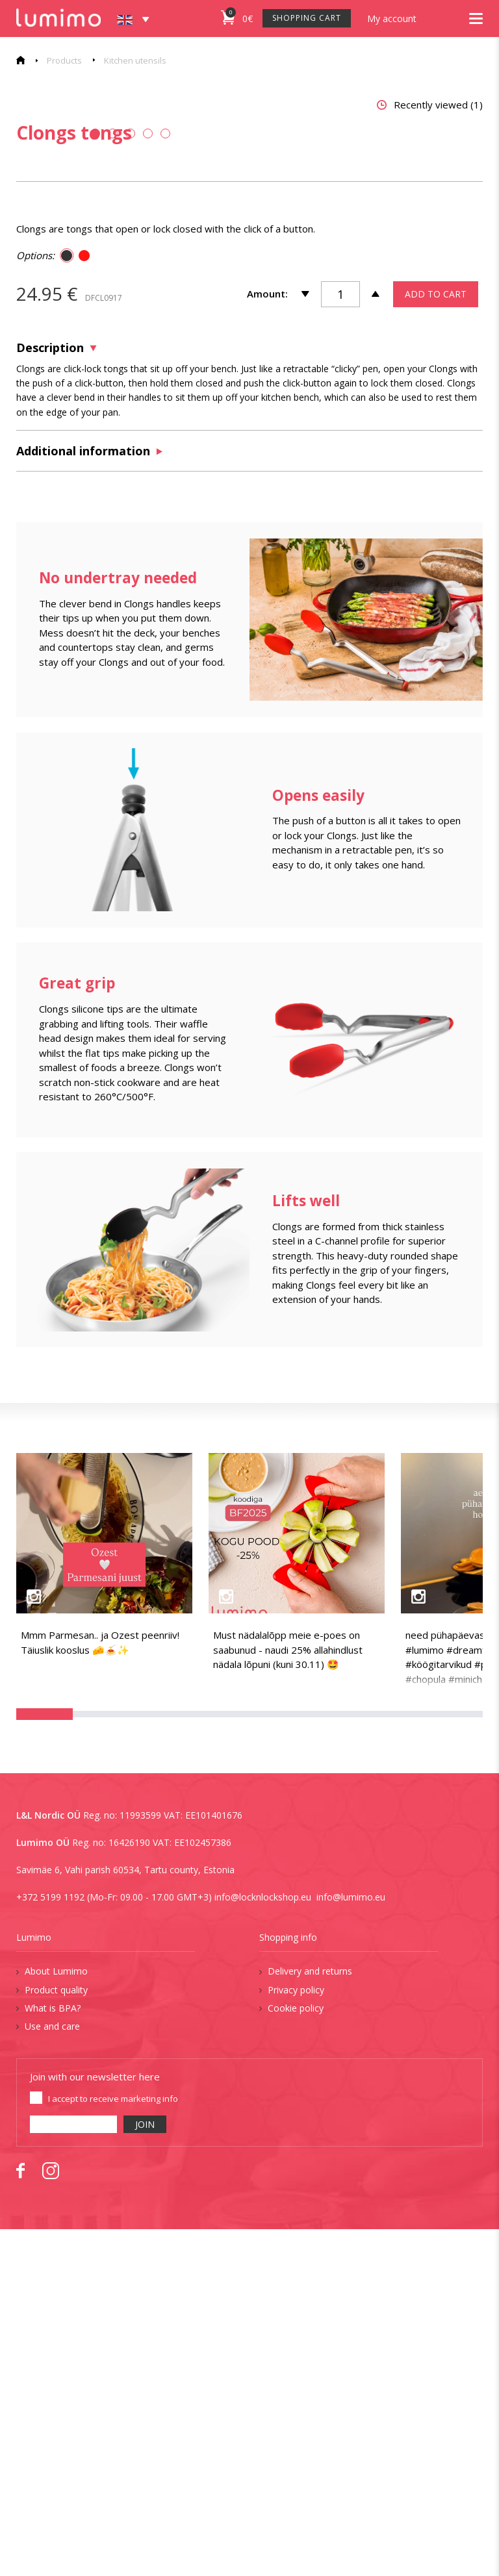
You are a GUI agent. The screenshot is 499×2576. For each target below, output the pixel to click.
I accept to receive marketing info (113, 2445)
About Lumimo (56, 2318)
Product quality (56, 2336)
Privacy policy (296, 2336)
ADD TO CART (436, 640)
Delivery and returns (310, 2318)
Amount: (267, 640)
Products (64, 60)
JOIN (145, 2471)
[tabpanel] (125, 269)
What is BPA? (53, 2355)
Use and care (52, 2373)
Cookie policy (296, 2355)
